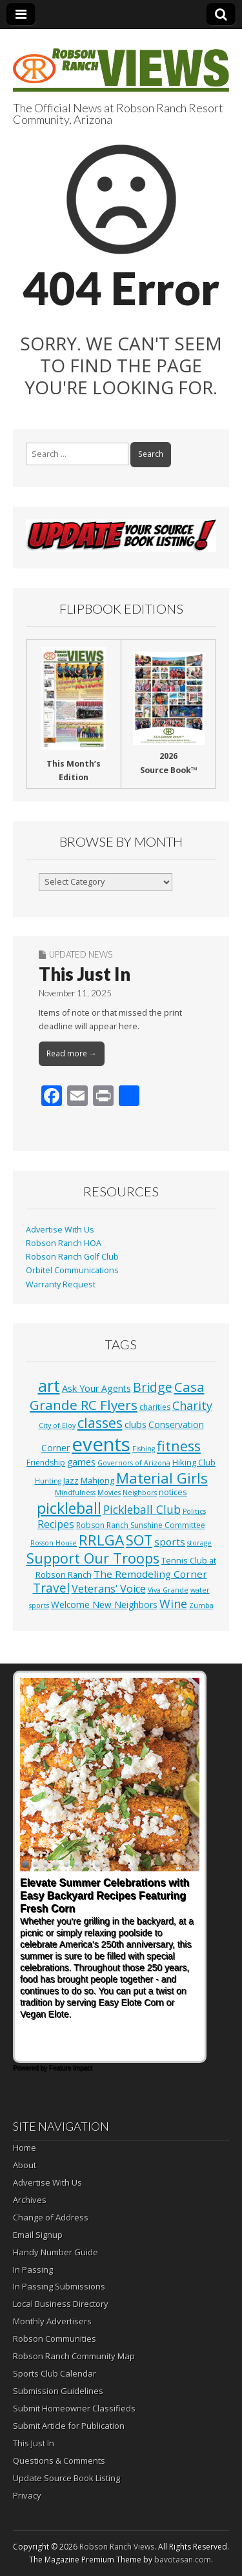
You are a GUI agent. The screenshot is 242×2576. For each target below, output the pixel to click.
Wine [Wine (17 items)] (173, 1603)
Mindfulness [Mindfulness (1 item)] (75, 1492)
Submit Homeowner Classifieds (74, 2408)
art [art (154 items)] (49, 1385)
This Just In (84, 974)
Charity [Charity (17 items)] (192, 1405)
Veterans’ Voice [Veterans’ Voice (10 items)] (109, 1589)
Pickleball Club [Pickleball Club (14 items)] (142, 1509)
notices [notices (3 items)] (173, 1492)
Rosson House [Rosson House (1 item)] (53, 1542)
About (24, 2165)
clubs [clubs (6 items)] (135, 1424)
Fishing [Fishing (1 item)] (143, 1448)
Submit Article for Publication (69, 2425)
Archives (29, 2200)
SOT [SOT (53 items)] (139, 1540)
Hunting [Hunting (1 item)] (48, 1480)
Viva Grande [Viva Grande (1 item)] (168, 1590)
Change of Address (50, 2217)
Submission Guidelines (58, 2391)
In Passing (33, 2269)
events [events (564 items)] (101, 1444)
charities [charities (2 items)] (154, 1407)
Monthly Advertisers (52, 2321)
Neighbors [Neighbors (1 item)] (140, 1492)
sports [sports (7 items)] (169, 1541)
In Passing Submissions (59, 2286)
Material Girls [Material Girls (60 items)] (162, 1477)
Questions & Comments (59, 2460)
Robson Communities (54, 2338)
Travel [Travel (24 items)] (51, 1588)
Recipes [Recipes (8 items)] (55, 1524)
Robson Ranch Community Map (74, 2356)
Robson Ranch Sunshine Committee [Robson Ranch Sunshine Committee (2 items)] (140, 1525)
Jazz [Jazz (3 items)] (71, 1480)
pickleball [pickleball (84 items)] (69, 1508)
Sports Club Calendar (54, 2373)
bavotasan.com (182, 2559)
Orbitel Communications (72, 1270)
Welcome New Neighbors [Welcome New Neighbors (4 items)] (104, 1604)
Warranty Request (61, 1284)
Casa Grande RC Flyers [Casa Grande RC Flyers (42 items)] (117, 1396)
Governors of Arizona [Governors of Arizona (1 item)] (133, 1462)
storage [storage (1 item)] (199, 1542)
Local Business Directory (60, 2303)
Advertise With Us (60, 1229)
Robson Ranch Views (116, 2546)
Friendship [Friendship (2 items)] (45, 1462)
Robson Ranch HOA (63, 1243)
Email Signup (38, 2234)
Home (24, 2147)
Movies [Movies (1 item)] (109, 1492)
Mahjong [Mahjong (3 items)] (97, 1480)
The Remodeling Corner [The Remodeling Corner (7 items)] (150, 1573)
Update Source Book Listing (66, 2478)
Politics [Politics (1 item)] (194, 1511)
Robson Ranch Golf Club (72, 1256)
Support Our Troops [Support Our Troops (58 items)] (92, 1558)
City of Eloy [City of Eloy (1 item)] (57, 1425)
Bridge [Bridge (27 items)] (152, 1387)
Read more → (71, 1053)
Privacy (27, 2495)
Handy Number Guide (55, 2252)
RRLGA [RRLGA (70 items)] (101, 1540)
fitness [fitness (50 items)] (179, 1445)
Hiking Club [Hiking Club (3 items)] (194, 1462)
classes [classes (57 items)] (100, 1422)
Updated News (80, 954)
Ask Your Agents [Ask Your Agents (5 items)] (96, 1388)
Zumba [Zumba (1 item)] (201, 1605)
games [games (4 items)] (81, 1462)
